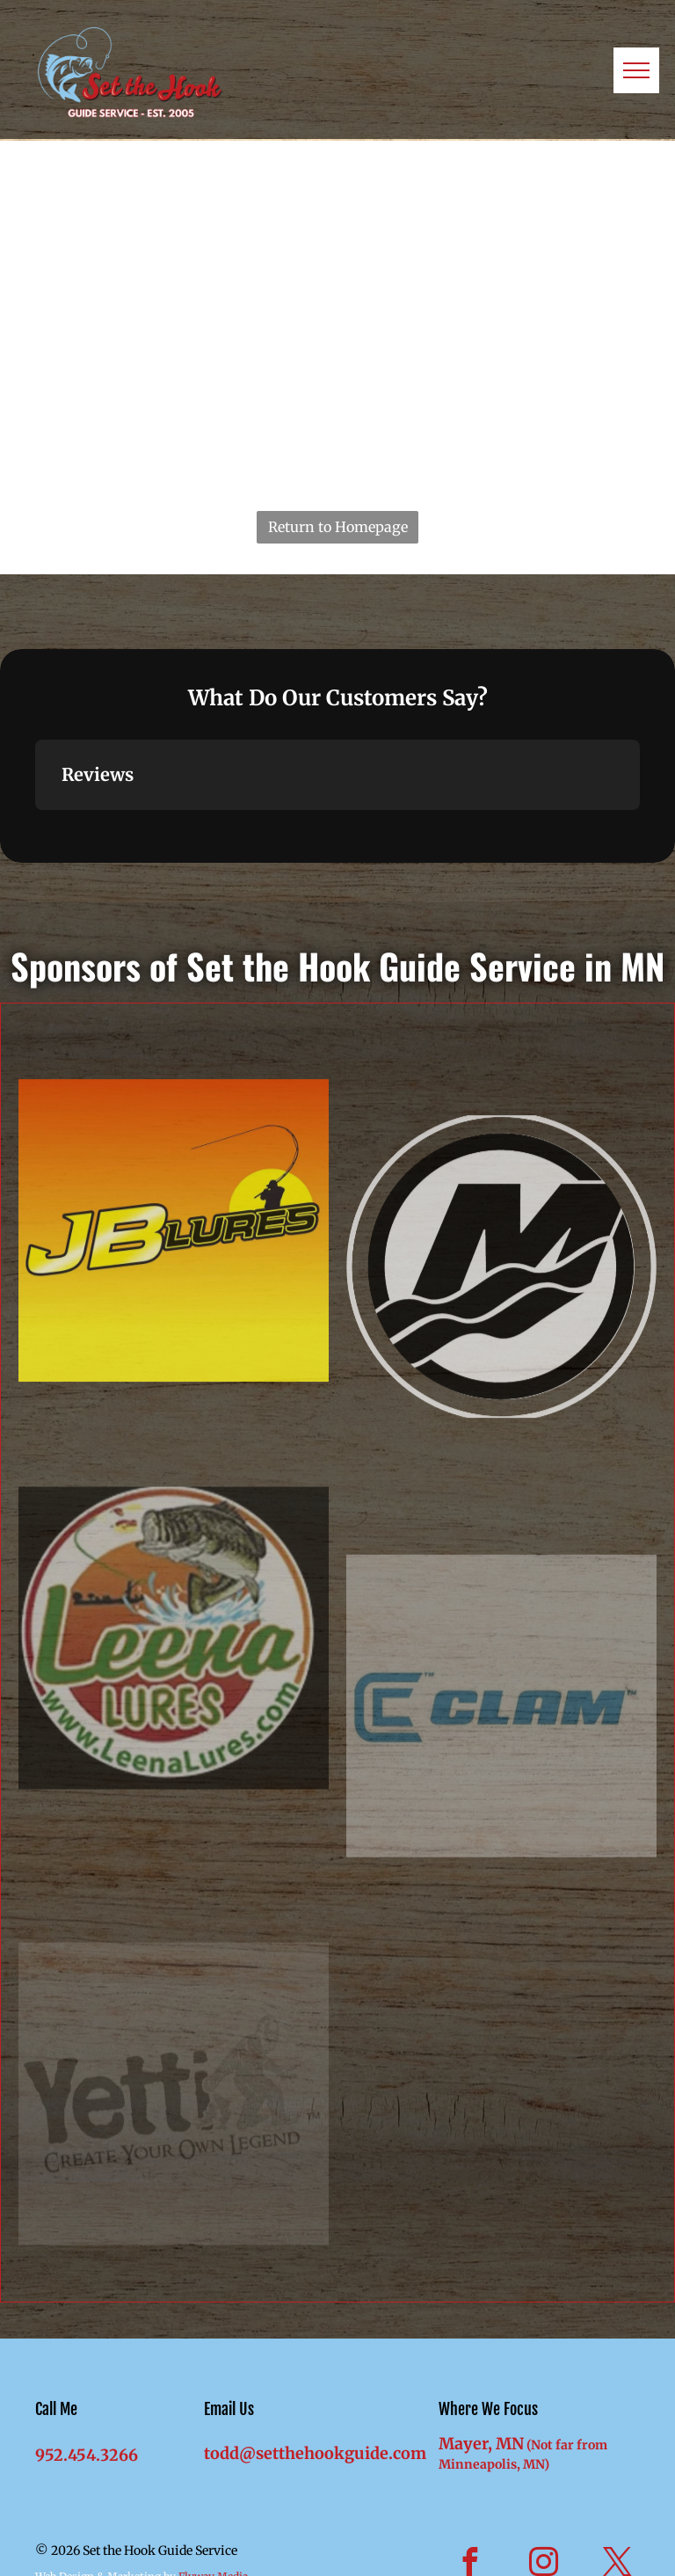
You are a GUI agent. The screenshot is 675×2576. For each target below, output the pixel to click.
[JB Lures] (173, 1421)
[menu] (636, 70)
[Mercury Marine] (501, 1475)
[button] (35, 828)
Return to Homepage (338, 527)
